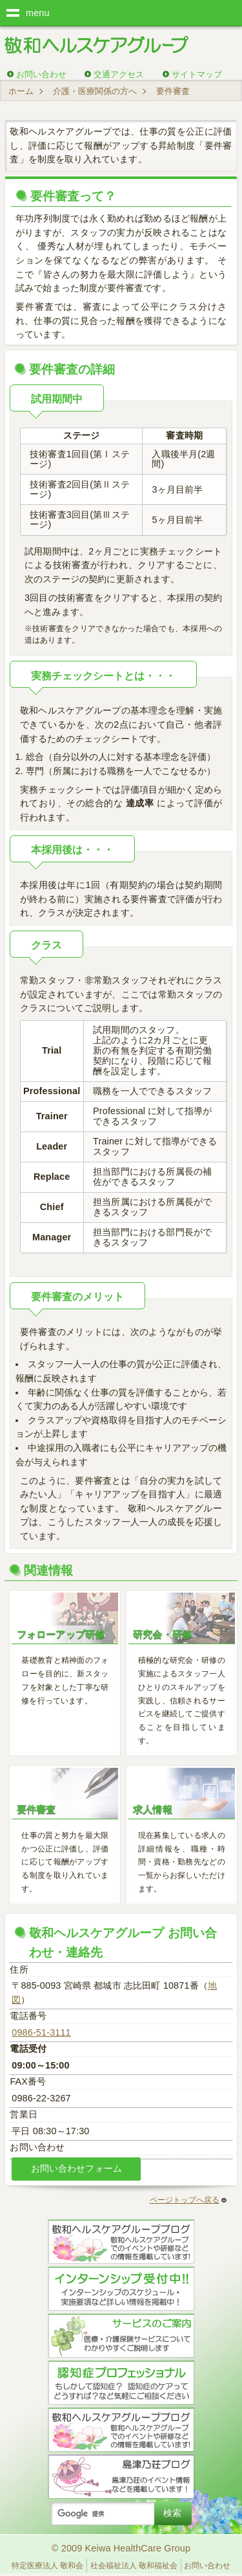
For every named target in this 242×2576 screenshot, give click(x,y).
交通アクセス (119, 74)
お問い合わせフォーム (76, 2168)
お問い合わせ (41, 74)
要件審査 (36, 1809)
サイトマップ (197, 74)
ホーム (21, 91)
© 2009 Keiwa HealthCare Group (121, 2548)
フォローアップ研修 (61, 1634)
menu (38, 13)
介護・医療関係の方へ (95, 91)
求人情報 (152, 1809)
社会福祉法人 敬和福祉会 (133, 2565)
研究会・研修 (162, 1634)
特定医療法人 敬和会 (47, 2565)
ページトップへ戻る (188, 2200)
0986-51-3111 (41, 2032)
